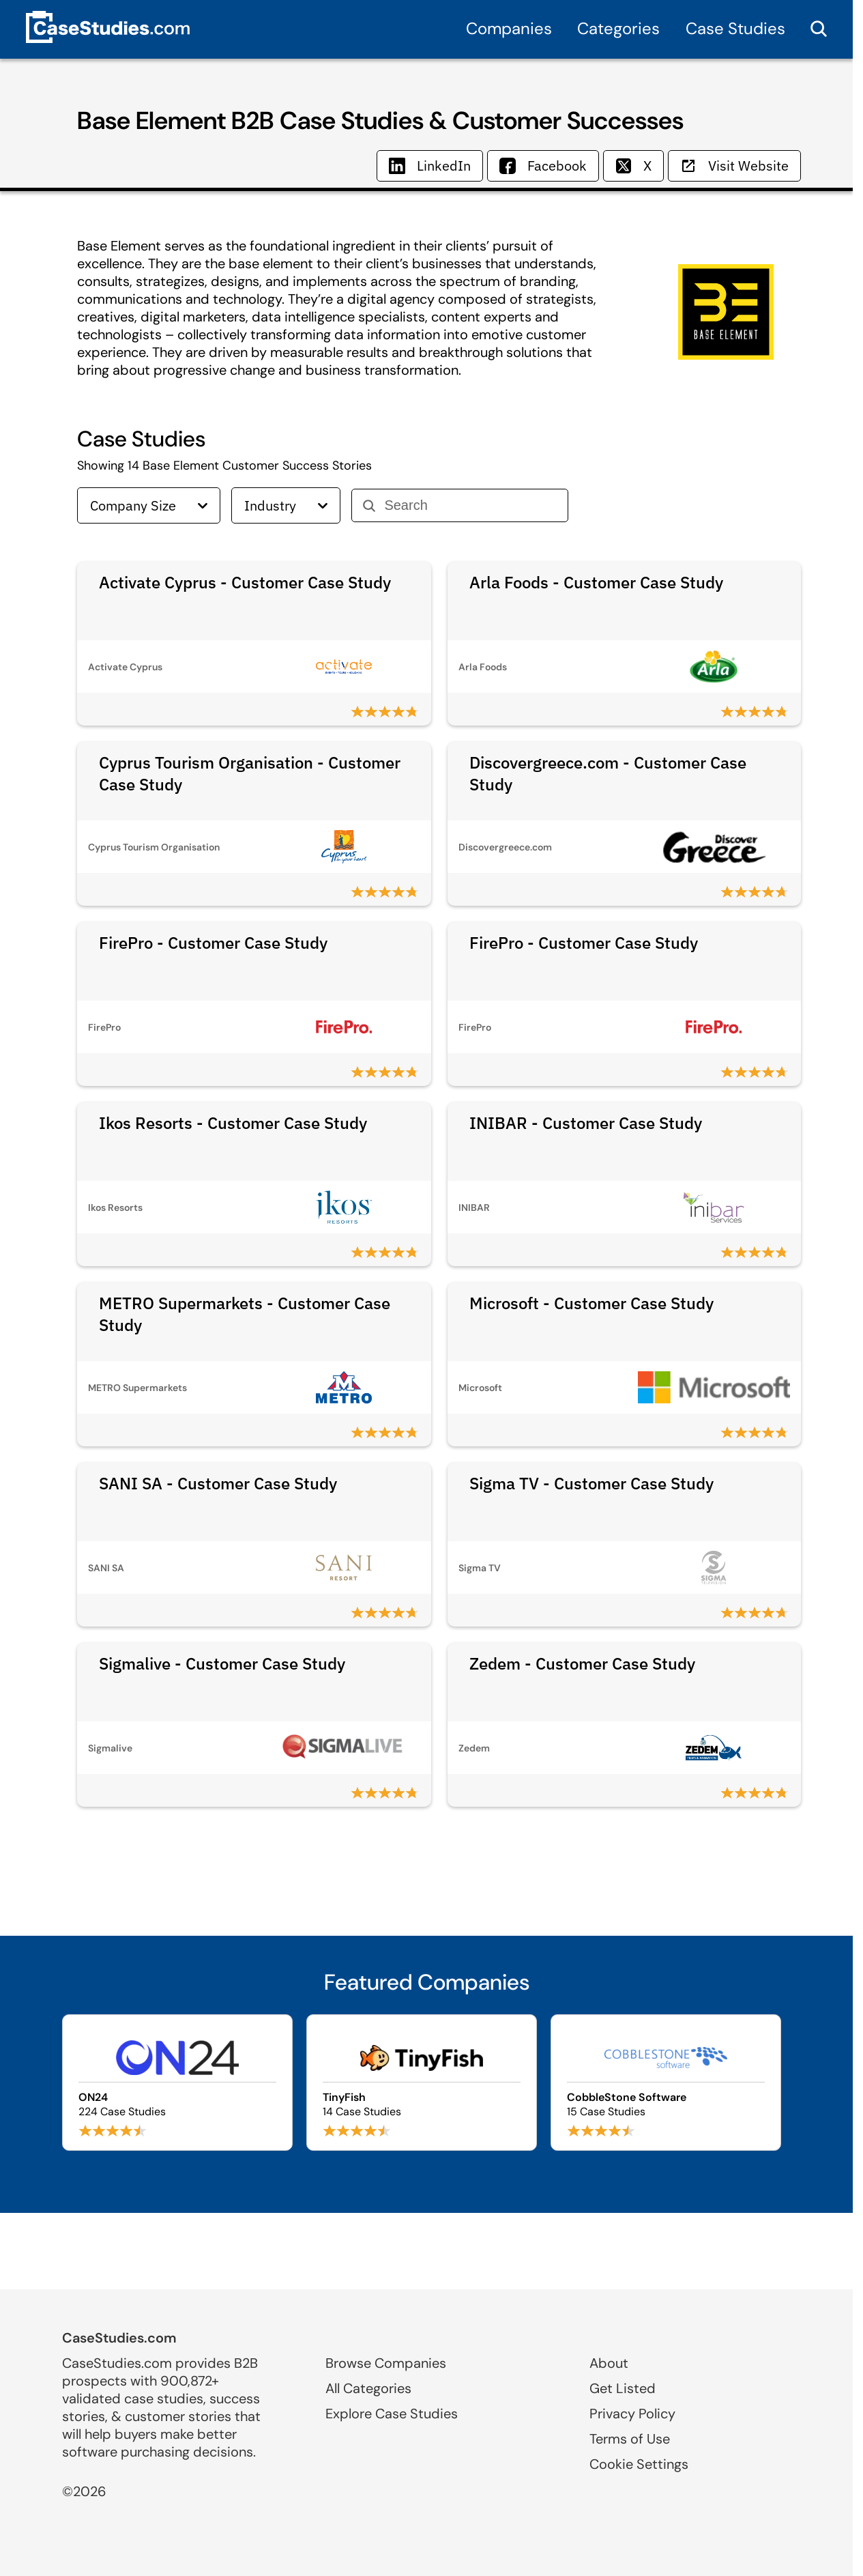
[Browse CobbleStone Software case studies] (666, 2082)
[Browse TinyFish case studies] (421, 2082)
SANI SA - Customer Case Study (218, 1483)
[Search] (470, 505)
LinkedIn (430, 165)
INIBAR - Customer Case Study (585, 1123)
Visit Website (734, 165)
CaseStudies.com (119, 2338)
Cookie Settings (638, 2464)
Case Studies (735, 28)
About (608, 2363)
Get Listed (622, 2388)
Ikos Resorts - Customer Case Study (233, 1123)
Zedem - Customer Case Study (582, 1663)
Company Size (148, 505)
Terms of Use (629, 2439)
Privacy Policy (632, 2413)
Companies (509, 28)
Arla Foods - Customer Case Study (596, 582)
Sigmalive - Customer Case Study (222, 1663)
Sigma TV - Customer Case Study (591, 1483)
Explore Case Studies (391, 2413)
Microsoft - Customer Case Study (591, 1303)
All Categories (368, 2388)
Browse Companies (385, 2363)
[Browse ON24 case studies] (177, 2082)
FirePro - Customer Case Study (213, 943)
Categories (618, 28)
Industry (285, 505)
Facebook (543, 165)
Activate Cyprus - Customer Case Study (245, 582)
